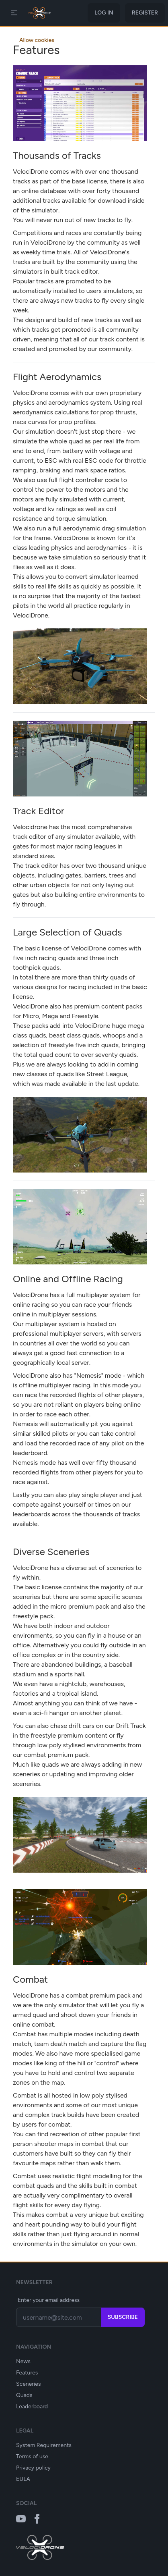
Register (145, 12)
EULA (23, 2479)
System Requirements (44, 2445)
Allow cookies (36, 40)
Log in (103, 12)
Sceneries (28, 2384)
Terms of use (32, 2456)
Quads (24, 2395)
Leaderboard (32, 2406)
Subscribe (123, 2317)
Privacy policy (33, 2467)
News (23, 2361)
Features (27, 2372)
